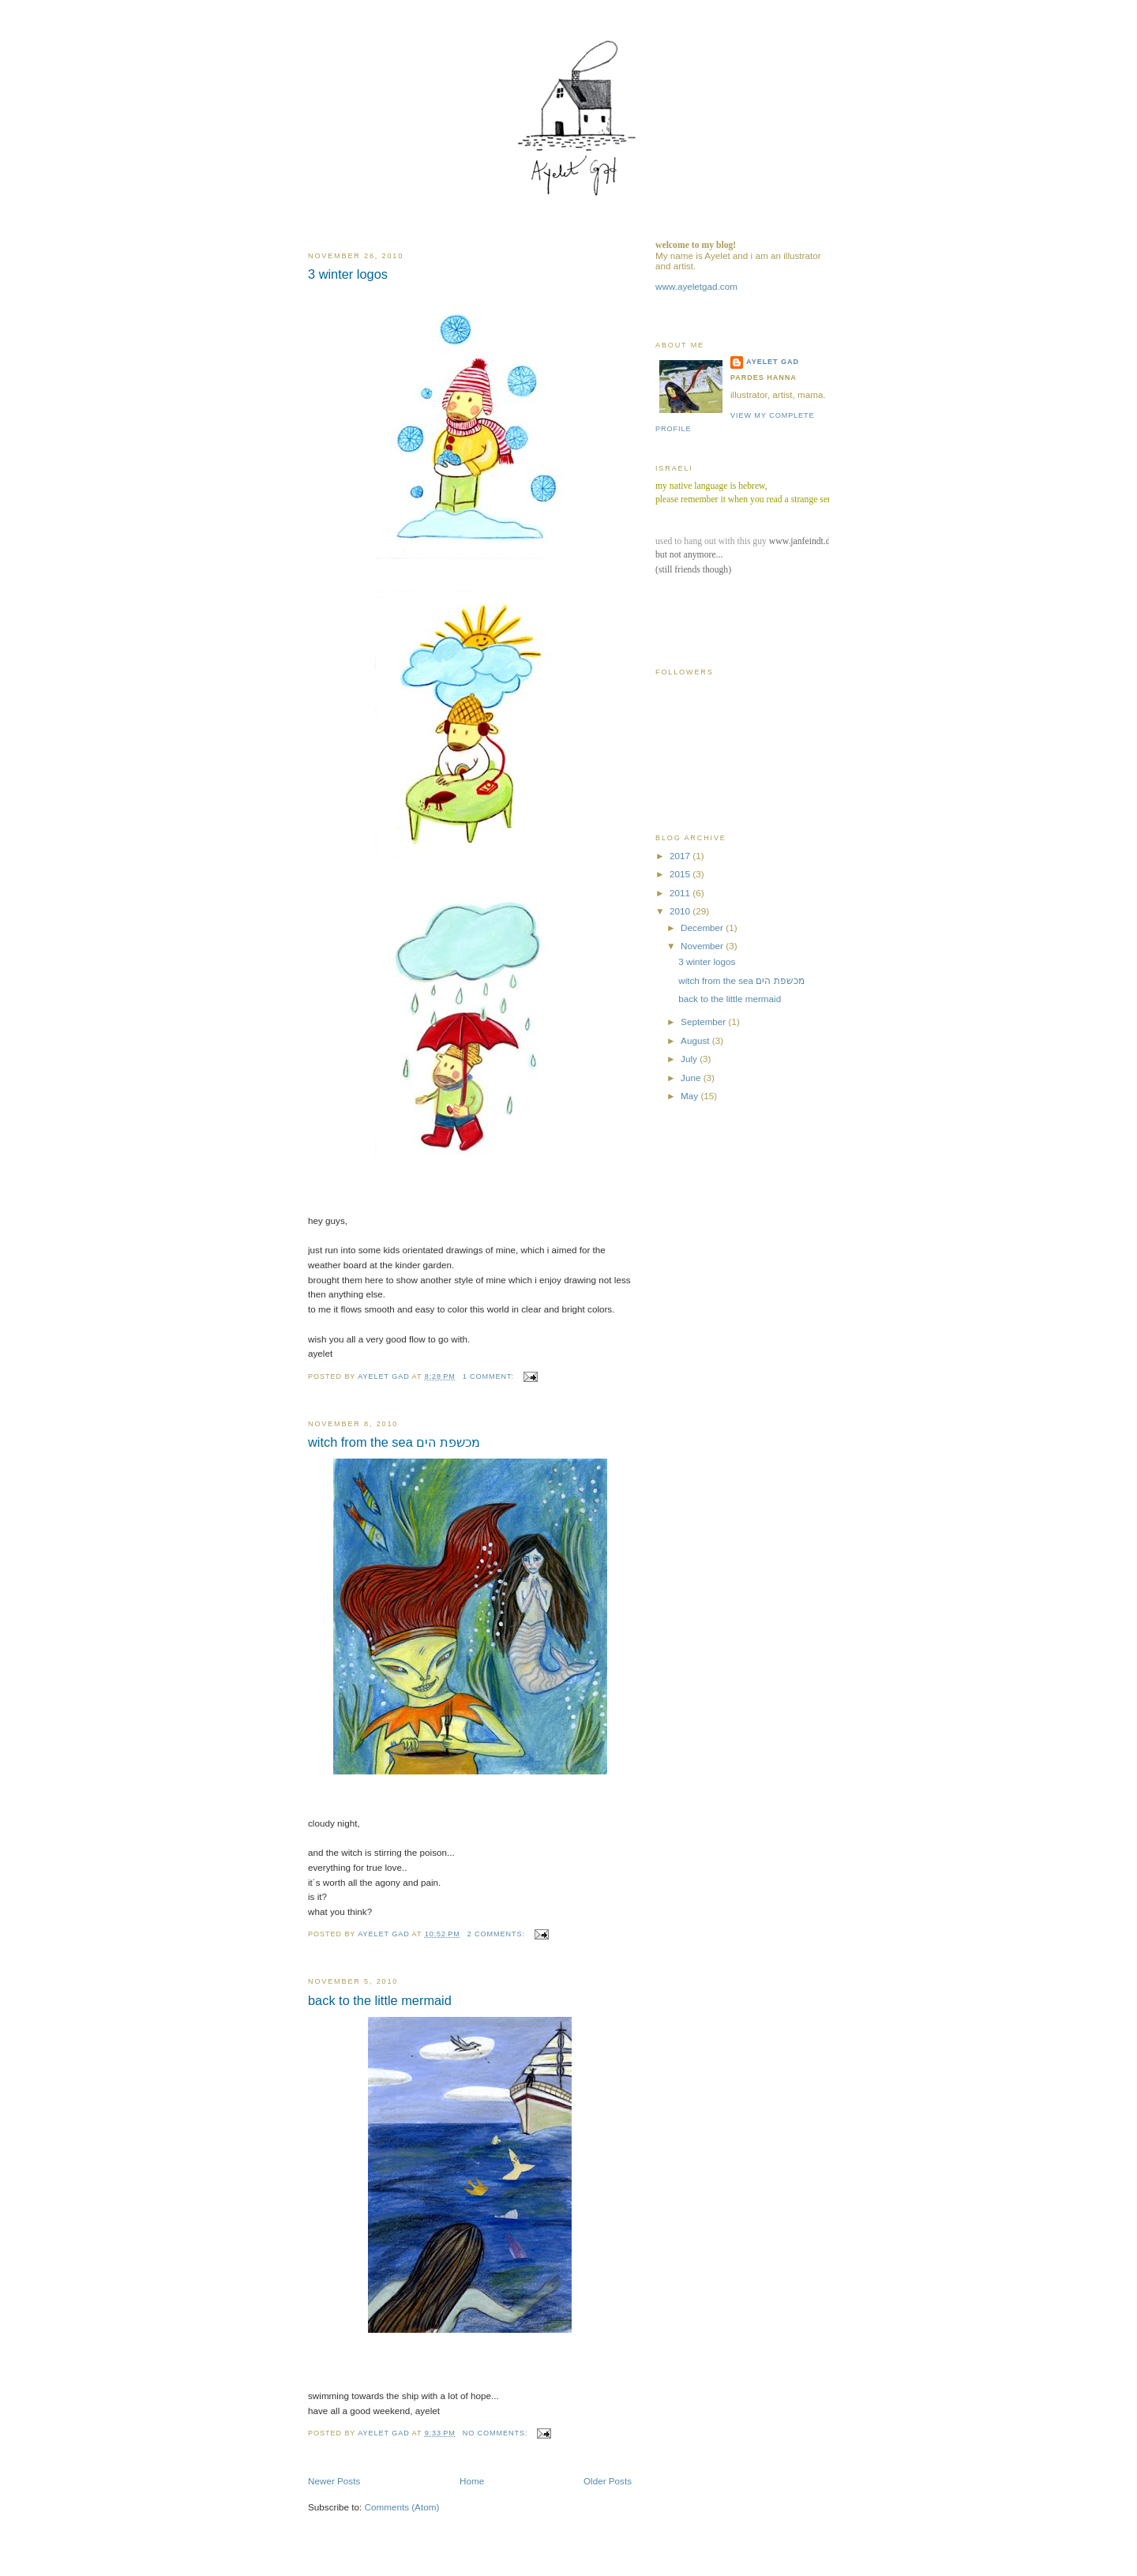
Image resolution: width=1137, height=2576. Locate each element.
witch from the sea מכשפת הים (394, 1442)
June (692, 1077)
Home (472, 2481)
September (704, 1021)
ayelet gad (772, 362)
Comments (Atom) (401, 2507)
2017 (681, 856)
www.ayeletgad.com (696, 286)
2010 (681, 911)
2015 (681, 874)
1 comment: (490, 1376)
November (703, 946)
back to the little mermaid (380, 2000)
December (703, 927)
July (690, 1058)
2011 (681, 893)
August (696, 1040)
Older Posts (608, 2481)
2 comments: (497, 1934)
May (690, 1096)
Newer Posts (334, 2481)
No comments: (497, 2433)
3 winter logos (348, 274)
